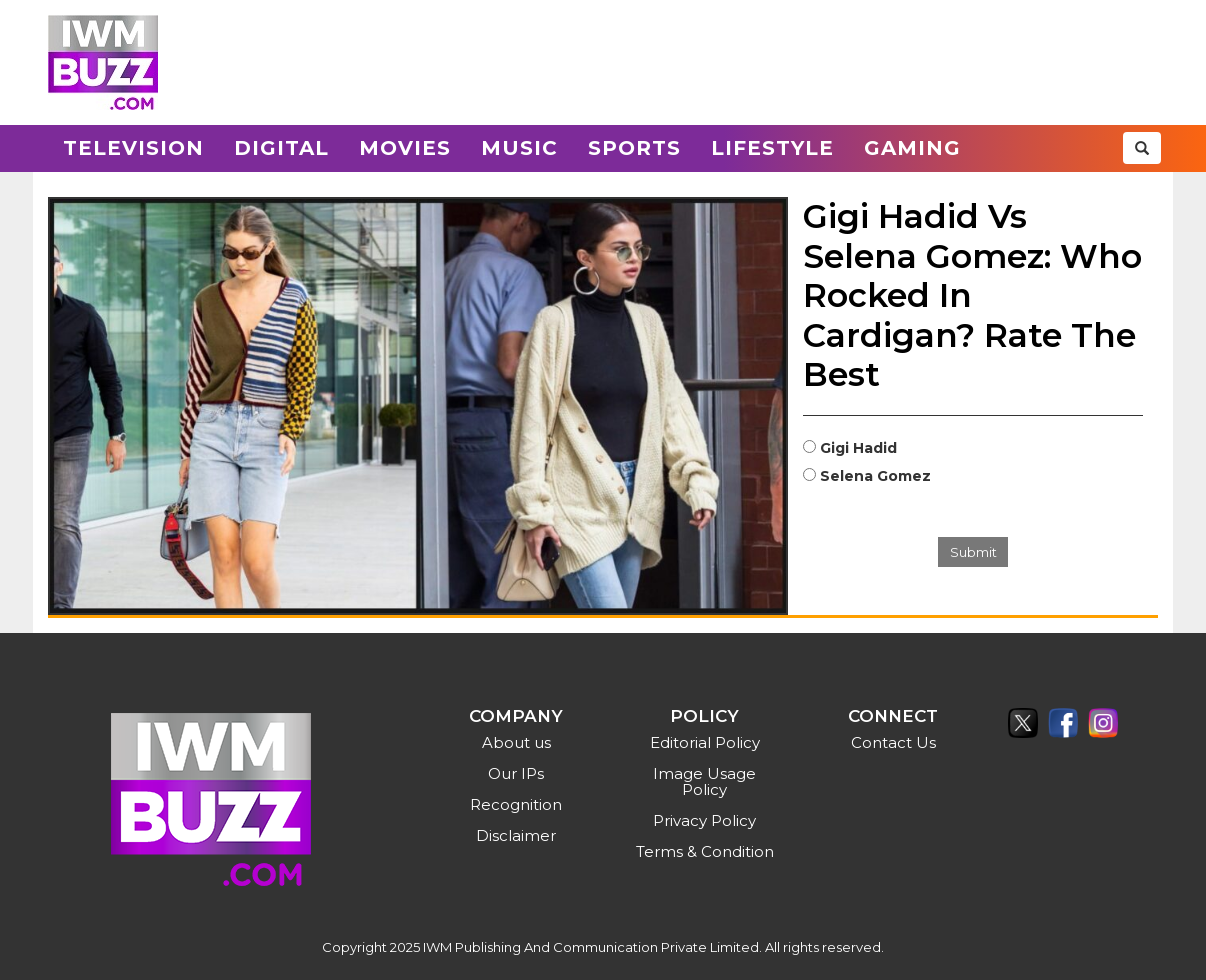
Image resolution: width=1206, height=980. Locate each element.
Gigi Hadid (858, 448)
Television (133, 148)
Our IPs (516, 773)
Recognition (516, 804)
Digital (281, 148)
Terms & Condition (705, 851)
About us (516, 742)
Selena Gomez (875, 476)
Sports (634, 148)
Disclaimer (516, 835)
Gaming (912, 148)
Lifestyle (772, 148)
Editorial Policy (705, 742)
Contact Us (893, 742)
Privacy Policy (704, 820)
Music (519, 148)
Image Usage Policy (704, 781)
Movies (405, 148)
